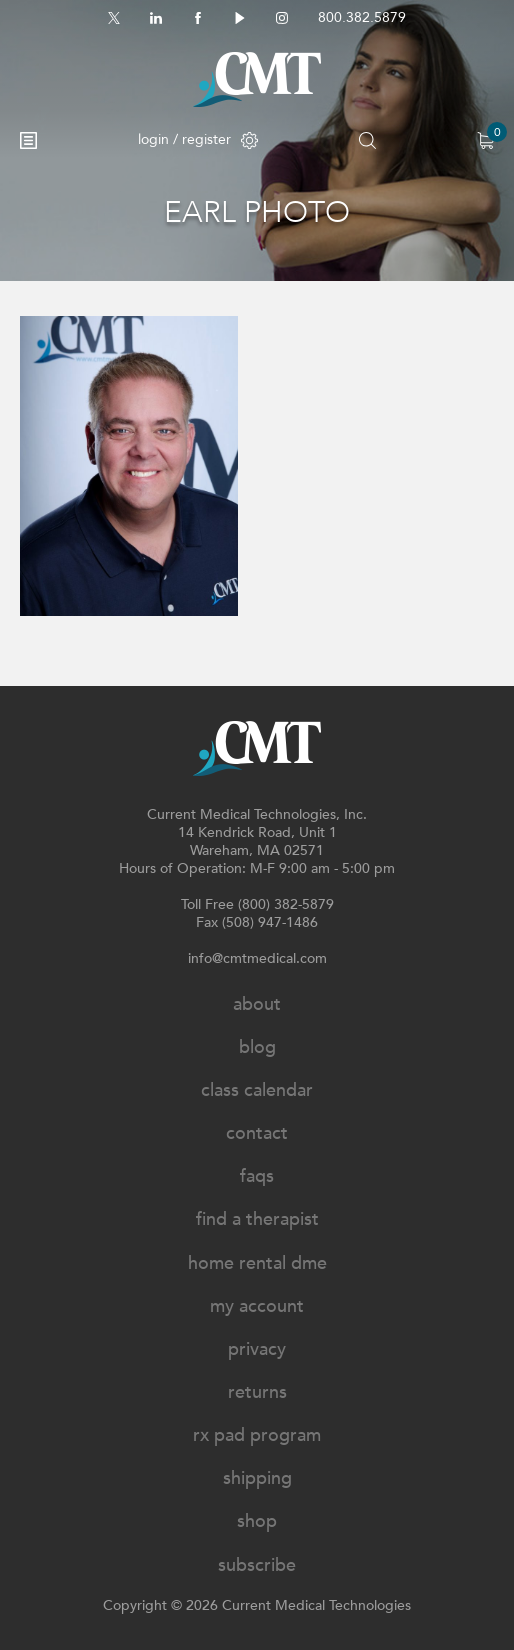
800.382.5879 (362, 17)
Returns (257, 1392)
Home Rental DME (257, 1263)
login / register (198, 139)
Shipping (257, 1478)
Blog (257, 1047)
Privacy (257, 1349)
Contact (257, 1133)
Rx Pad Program (257, 1435)
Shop (257, 1521)
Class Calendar (257, 1090)
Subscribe (257, 1565)
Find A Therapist (257, 1219)
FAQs (257, 1176)
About (257, 1004)
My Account (257, 1306)
